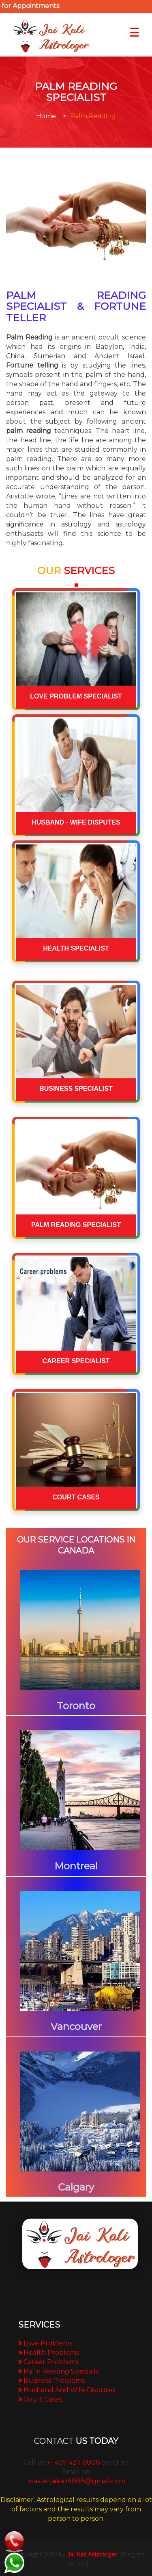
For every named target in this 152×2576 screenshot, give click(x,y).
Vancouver (76, 2026)
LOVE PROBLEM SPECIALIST (76, 696)
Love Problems (48, 2343)
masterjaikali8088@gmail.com (76, 2481)
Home (46, 116)
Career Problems (51, 2362)
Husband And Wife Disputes (69, 2390)
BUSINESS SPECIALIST (75, 1088)
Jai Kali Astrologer (92, 2554)
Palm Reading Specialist (62, 2371)
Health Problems (51, 2352)
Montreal (76, 1866)
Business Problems (54, 2381)
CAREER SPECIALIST (75, 1361)
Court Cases (43, 2399)
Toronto (76, 1706)
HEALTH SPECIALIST (76, 948)
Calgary (76, 2187)
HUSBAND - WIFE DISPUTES (76, 822)
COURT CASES (75, 1497)
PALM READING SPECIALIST (76, 1224)
